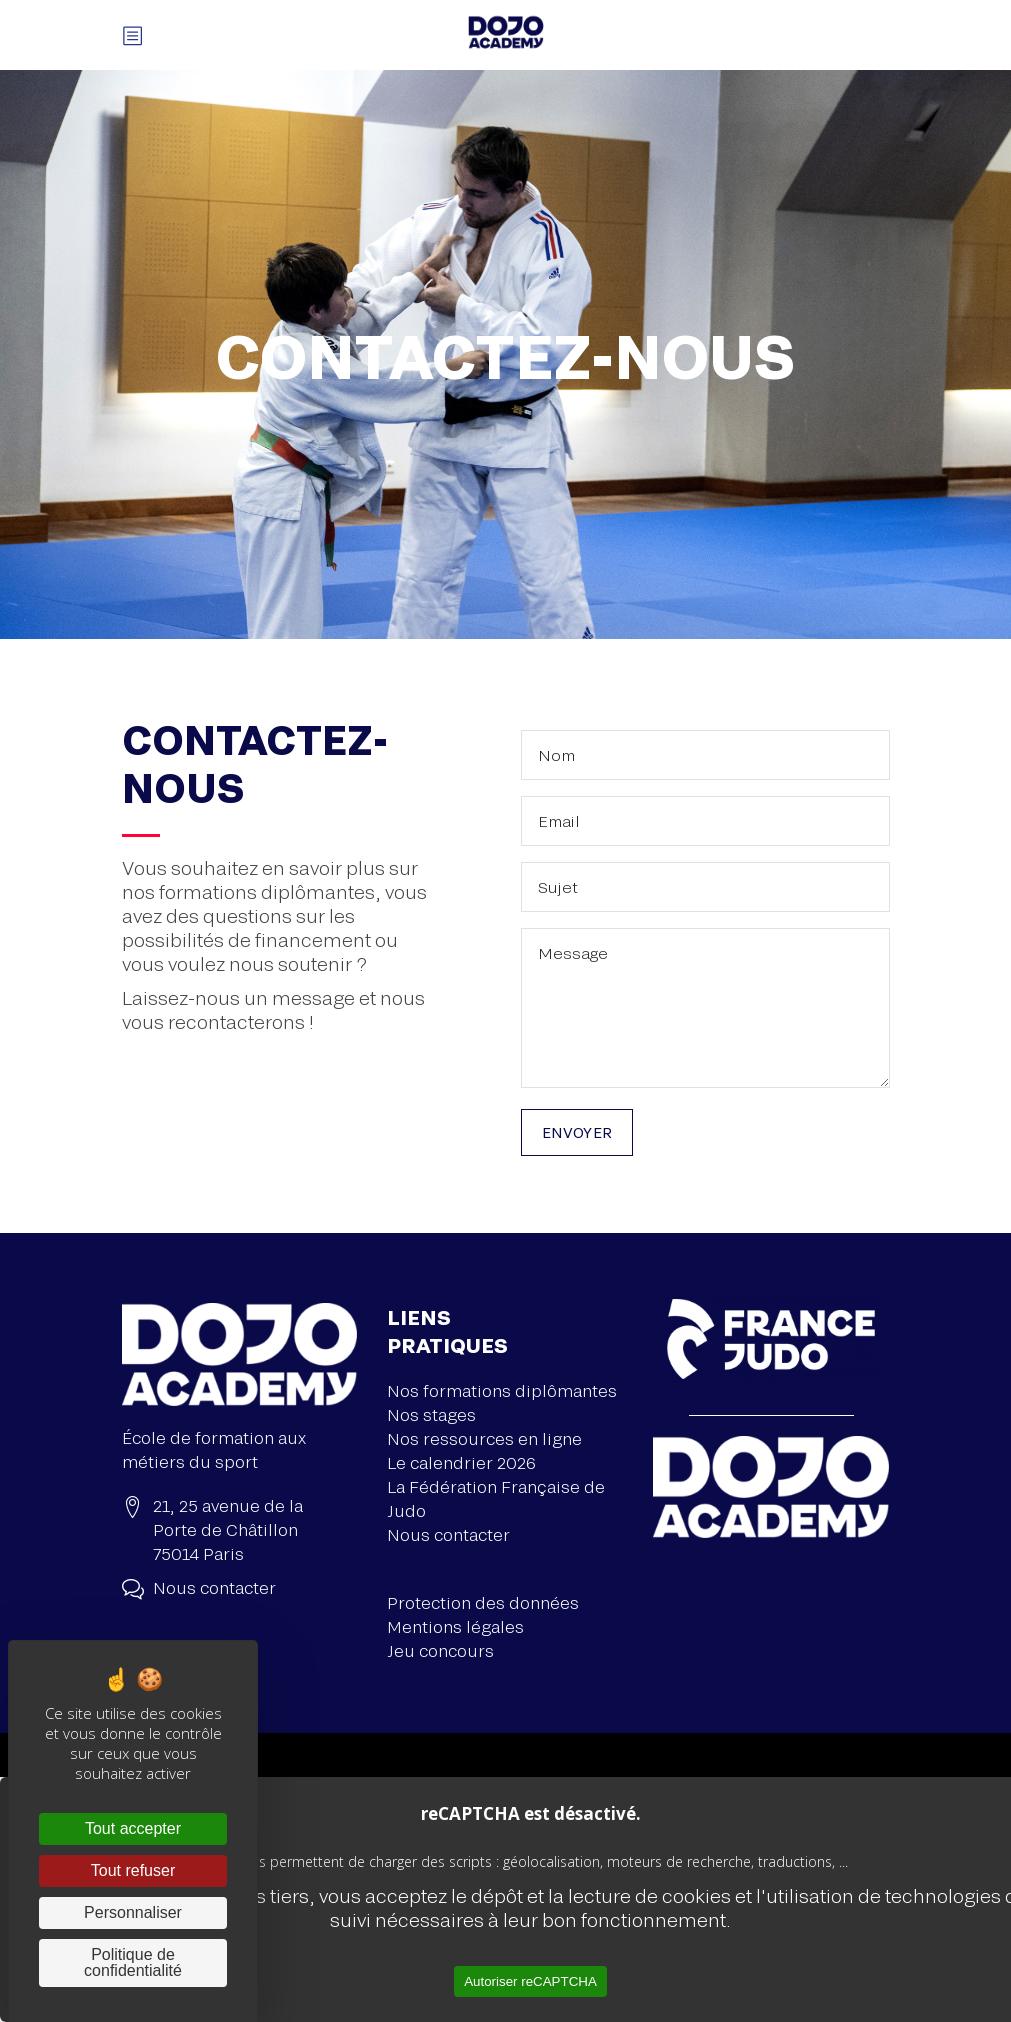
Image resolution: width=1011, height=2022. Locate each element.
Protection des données (483, 1602)
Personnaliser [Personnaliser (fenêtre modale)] (133, 1912)
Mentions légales (455, 1626)
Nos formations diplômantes (502, 1390)
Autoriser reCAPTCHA (530, 1981)
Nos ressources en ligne (484, 1438)
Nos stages (431, 1414)
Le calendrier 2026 (461, 1462)
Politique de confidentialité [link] (133, 1962)
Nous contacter (448, 1534)
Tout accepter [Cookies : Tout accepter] (133, 1828)
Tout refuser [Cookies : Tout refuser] (133, 1870)
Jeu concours (440, 1650)
